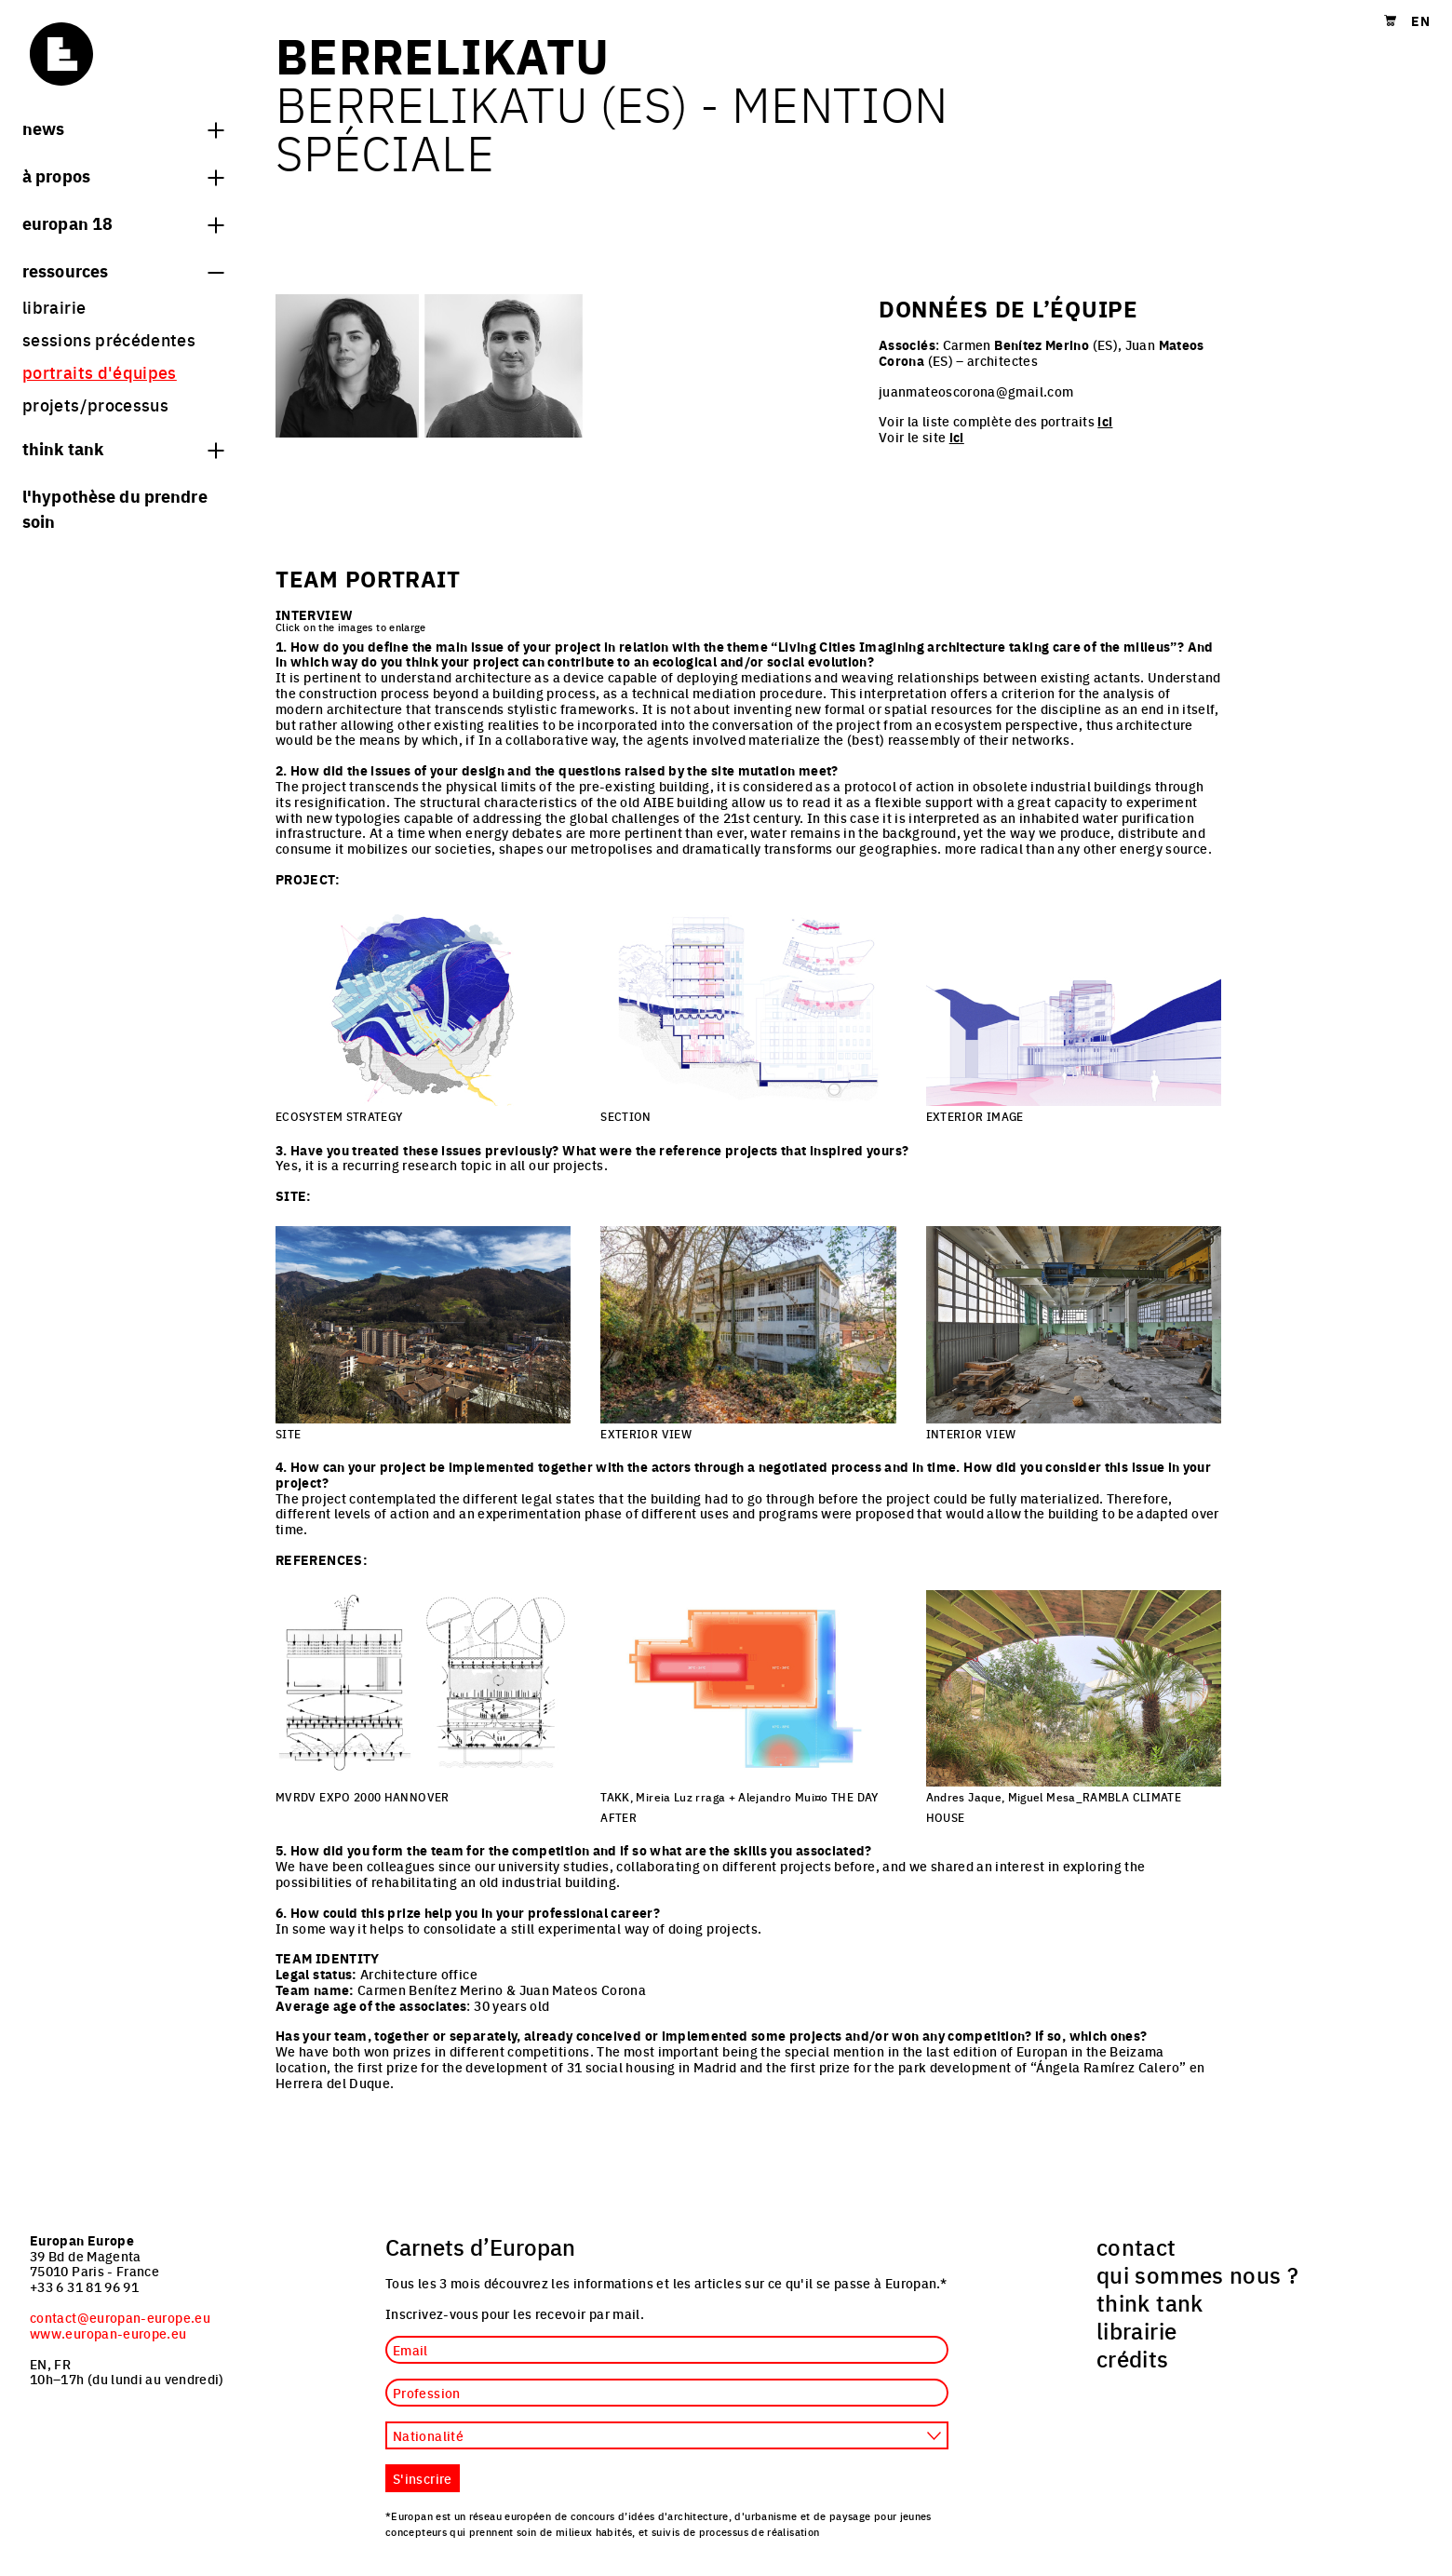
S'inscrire (422, 2478)
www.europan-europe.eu (108, 2333)
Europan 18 (122, 222)
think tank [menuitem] (1149, 2302)
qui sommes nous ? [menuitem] (1197, 2274)
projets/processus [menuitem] (95, 404)
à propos (122, 175)
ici (1104, 420)
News (122, 127)
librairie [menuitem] (54, 306)
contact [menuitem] (1136, 2246)
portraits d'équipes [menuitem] (99, 372)
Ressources (122, 270)
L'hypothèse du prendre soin (115, 508)
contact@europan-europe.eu (120, 2317)
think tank (122, 448)
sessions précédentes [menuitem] (108, 339)
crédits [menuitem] (1132, 2358)
